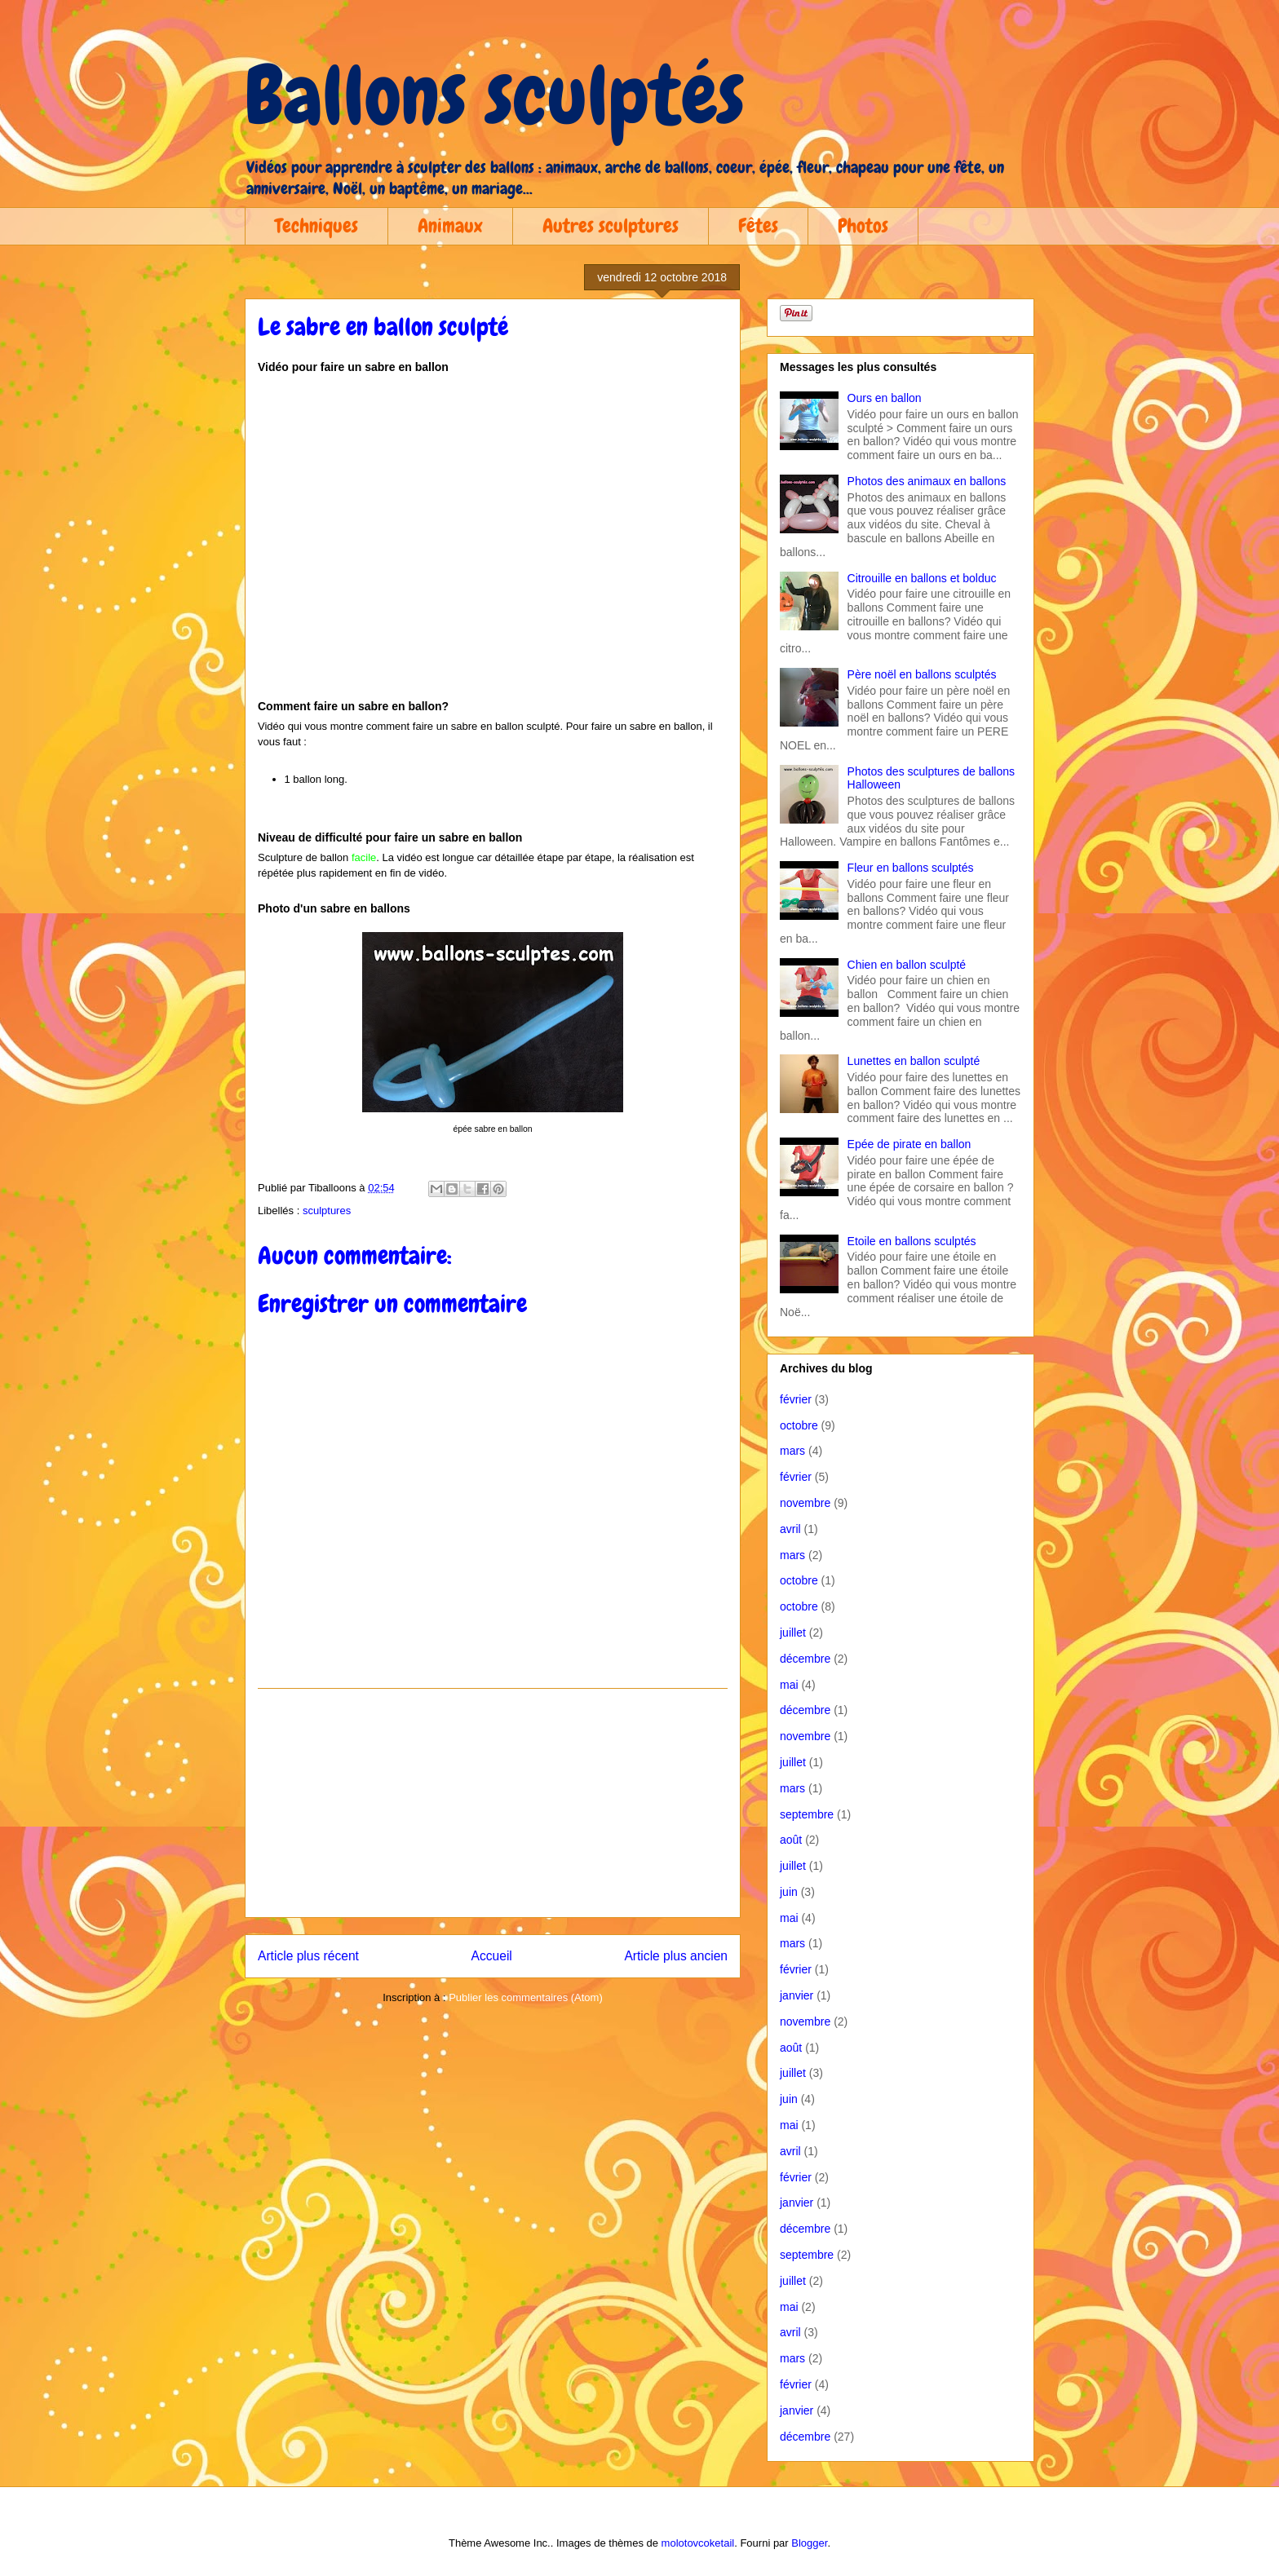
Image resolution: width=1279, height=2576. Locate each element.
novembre (805, 1502)
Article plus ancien (676, 1956)
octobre (799, 1425)
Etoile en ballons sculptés (912, 1241)
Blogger (809, 2543)
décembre (805, 1658)
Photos (863, 225)
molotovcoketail (698, 2543)
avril (790, 1528)
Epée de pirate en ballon (909, 1144)
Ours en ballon (885, 397)
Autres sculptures (610, 225)
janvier (796, 1995)
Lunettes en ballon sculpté (914, 1060)
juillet (793, 1632)
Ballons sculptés (495, 95)
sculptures (327, 1210)
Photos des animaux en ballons (927, 481)
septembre (807, 1814)
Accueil (491, 1956)
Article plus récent (308, 1956)
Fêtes (758, 225)
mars (792, 1450)
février (796, 1399)
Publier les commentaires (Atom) (526, 1997)
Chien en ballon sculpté (907, 964)
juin (789, 1891)
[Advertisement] (492, 1803)
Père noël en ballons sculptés (922, 674)
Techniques (316, 225)
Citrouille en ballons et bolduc (922, 578)
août (791, 1839)
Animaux (450, 225)
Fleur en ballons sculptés (911, 867)
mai (789, 1684)
